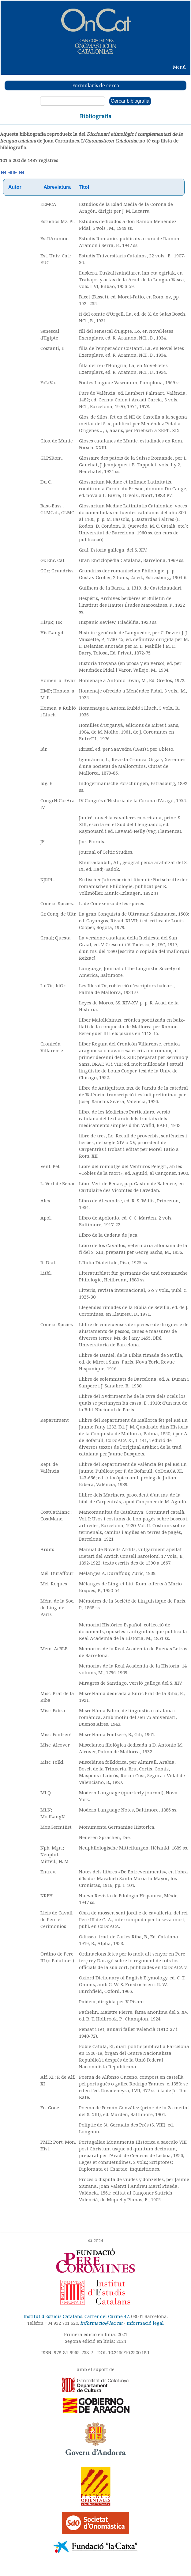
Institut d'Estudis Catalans (53, 2316)
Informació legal (145, 2323)
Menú (179, 67)
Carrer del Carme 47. (107, 2316)
